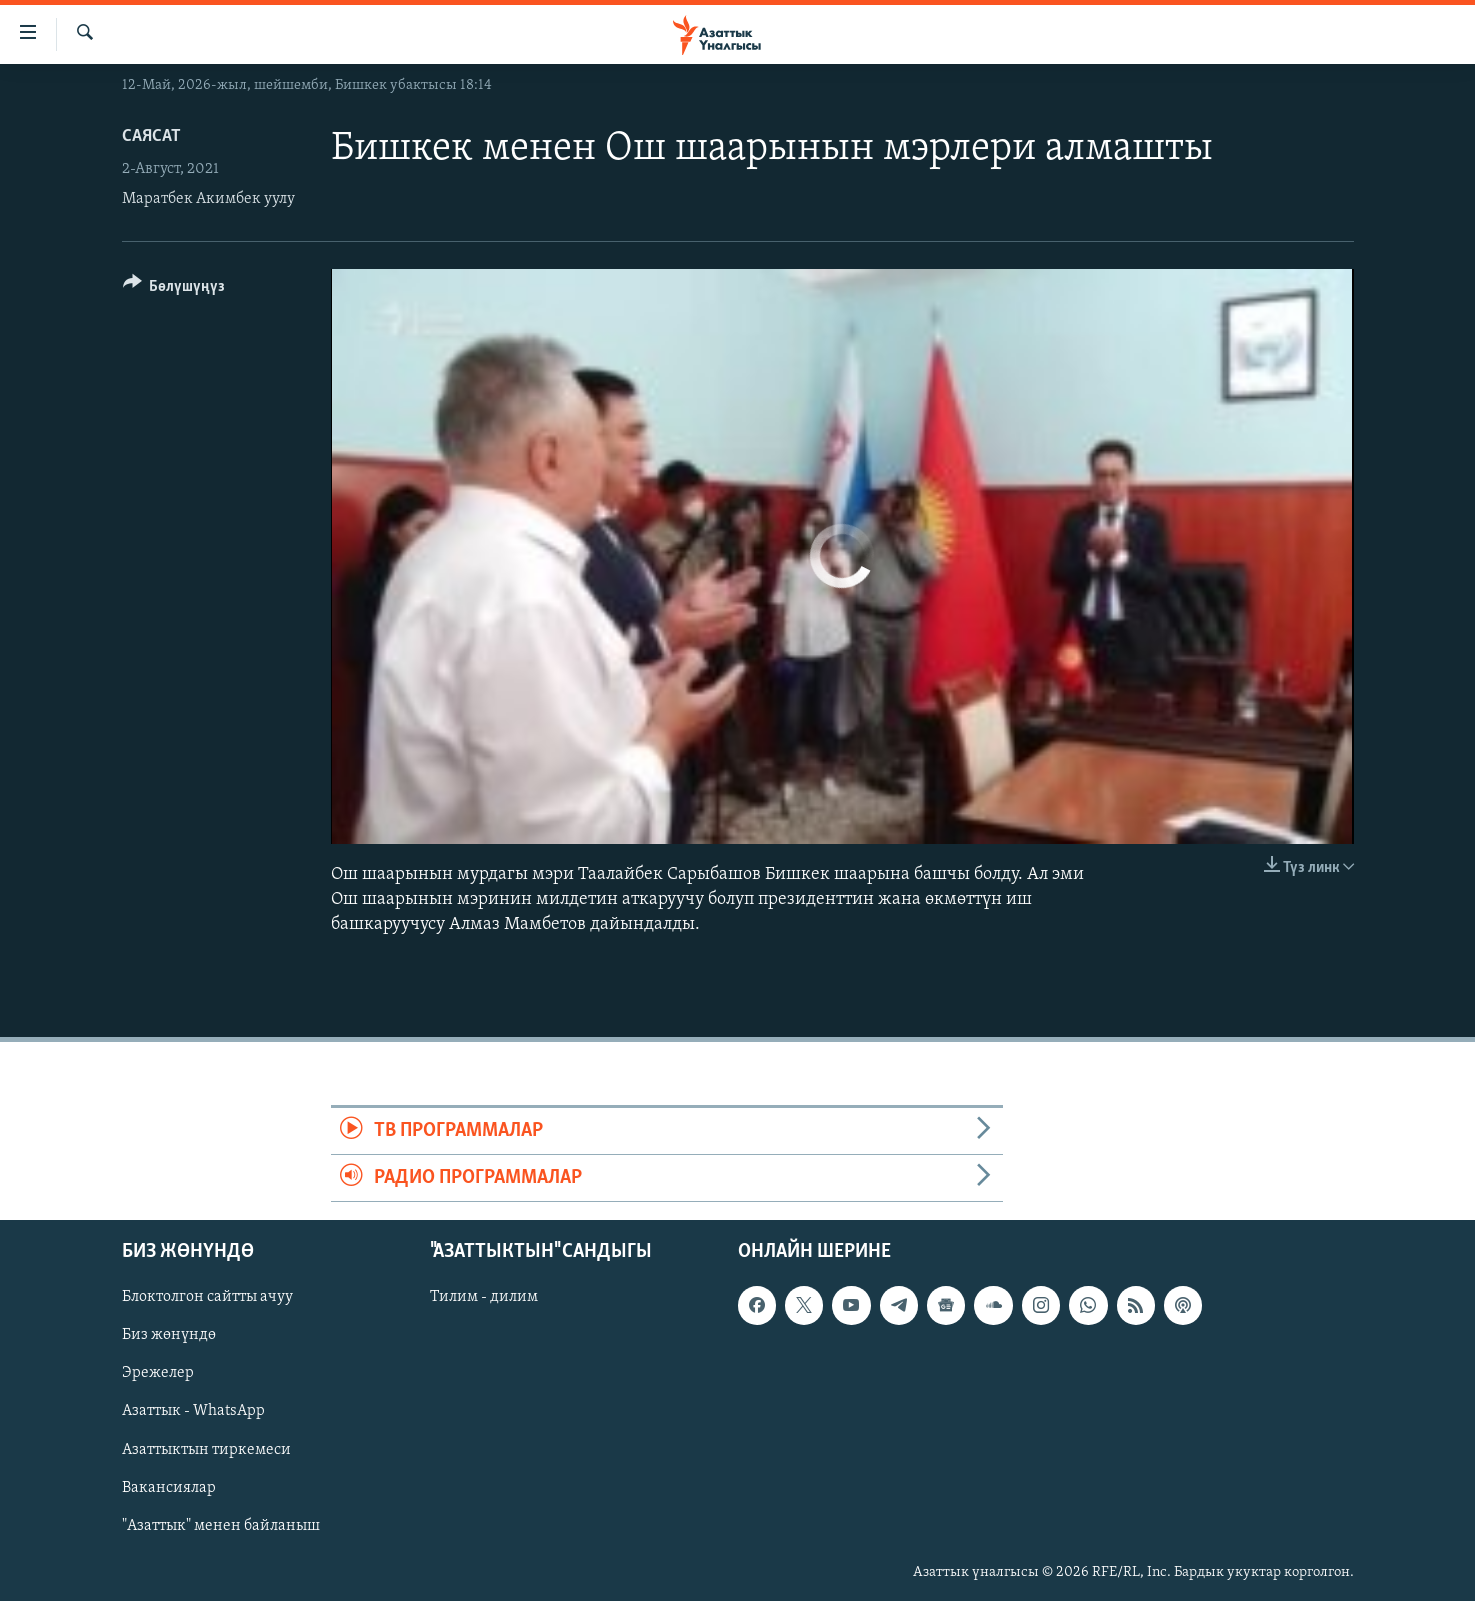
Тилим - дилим (484, 1298)
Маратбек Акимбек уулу (208, 199)
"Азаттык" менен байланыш (221, 1526)
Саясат (151, 136)
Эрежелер (158, 1374)
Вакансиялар (169, 1488)
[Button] (174, 289)
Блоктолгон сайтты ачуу (207, 1298)
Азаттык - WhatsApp (193, 1412)
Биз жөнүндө (169, 1336)
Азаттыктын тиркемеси (206, 1450)
